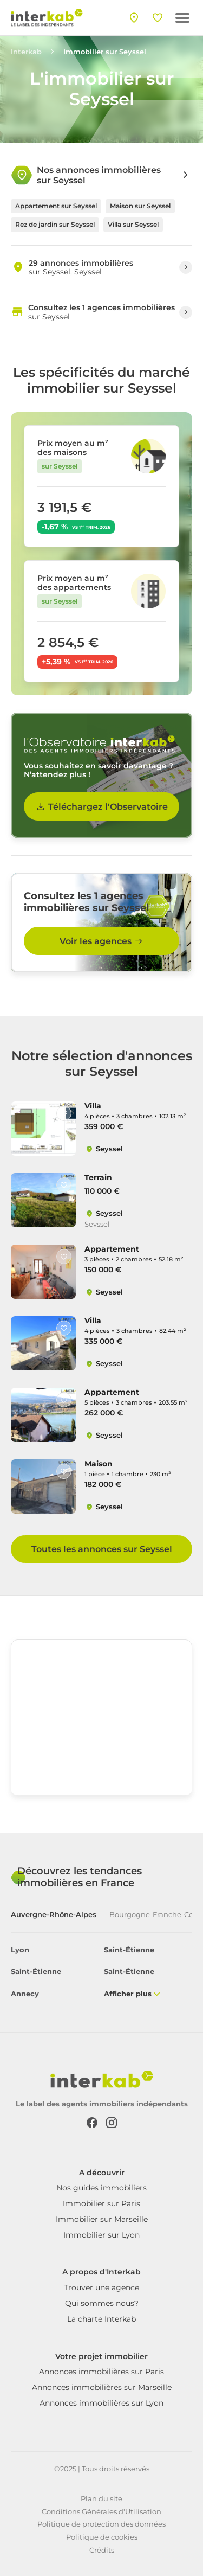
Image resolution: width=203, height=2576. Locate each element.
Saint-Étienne (129, 1950)
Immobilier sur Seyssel (104, 52)
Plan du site (101, 2498)
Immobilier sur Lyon (101, 2235)
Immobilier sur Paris (101, 2203)
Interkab (26, 52)
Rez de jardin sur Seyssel (55, 224)
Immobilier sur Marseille (102, 2219)
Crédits (101, 2550)
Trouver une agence (101, 2287)
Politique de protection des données (101, 2524)
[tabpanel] (101, 1973)
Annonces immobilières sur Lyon (101, 2403)
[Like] (63, 1113)
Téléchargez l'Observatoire (101, 806)
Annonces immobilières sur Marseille (102, 2387)
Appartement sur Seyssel (56, 206)
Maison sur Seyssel (140, 206)
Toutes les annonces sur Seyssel (101, 1549)
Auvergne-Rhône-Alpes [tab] (53, 1915)
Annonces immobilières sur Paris (101, 2371)
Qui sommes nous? (102, 2303)
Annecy (25, 1994)
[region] (101, 1721)
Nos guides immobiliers (101, 2188)
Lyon (20, 1950)
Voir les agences (102, 940)
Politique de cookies (101, 2537)
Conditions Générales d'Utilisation (101, 2511)
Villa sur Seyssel (133, 224)
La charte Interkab (101, 2319)
